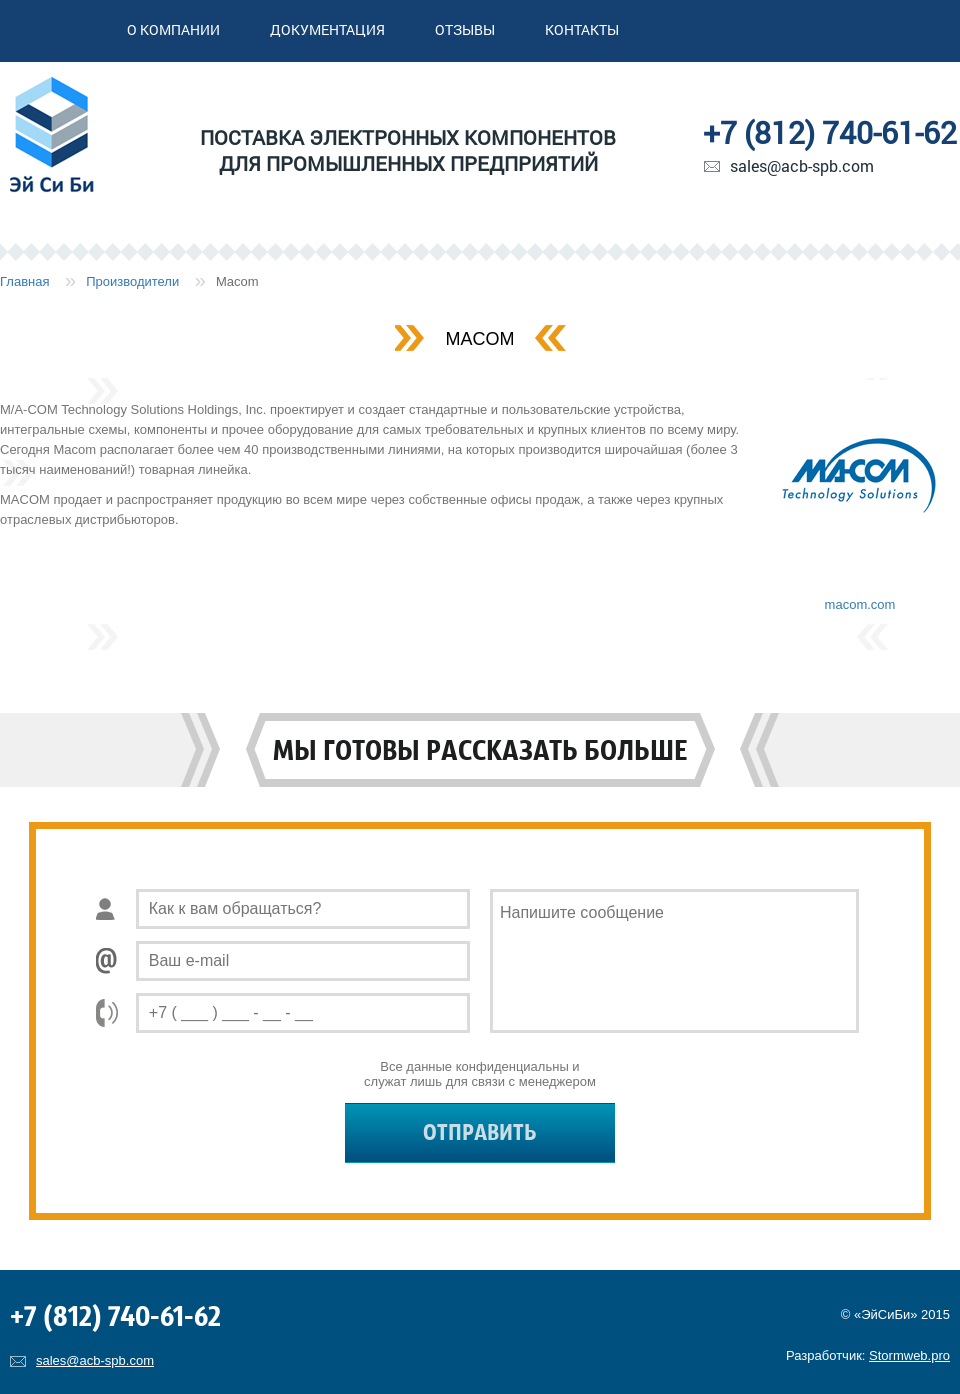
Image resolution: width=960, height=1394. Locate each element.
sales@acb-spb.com (802, 165)
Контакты (582, 29)
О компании (173, 29)
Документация (327, 29)
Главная (24, 281)
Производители (132, 281)
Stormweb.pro (909, 1355)
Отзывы (465, 29)
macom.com (860, 604)
